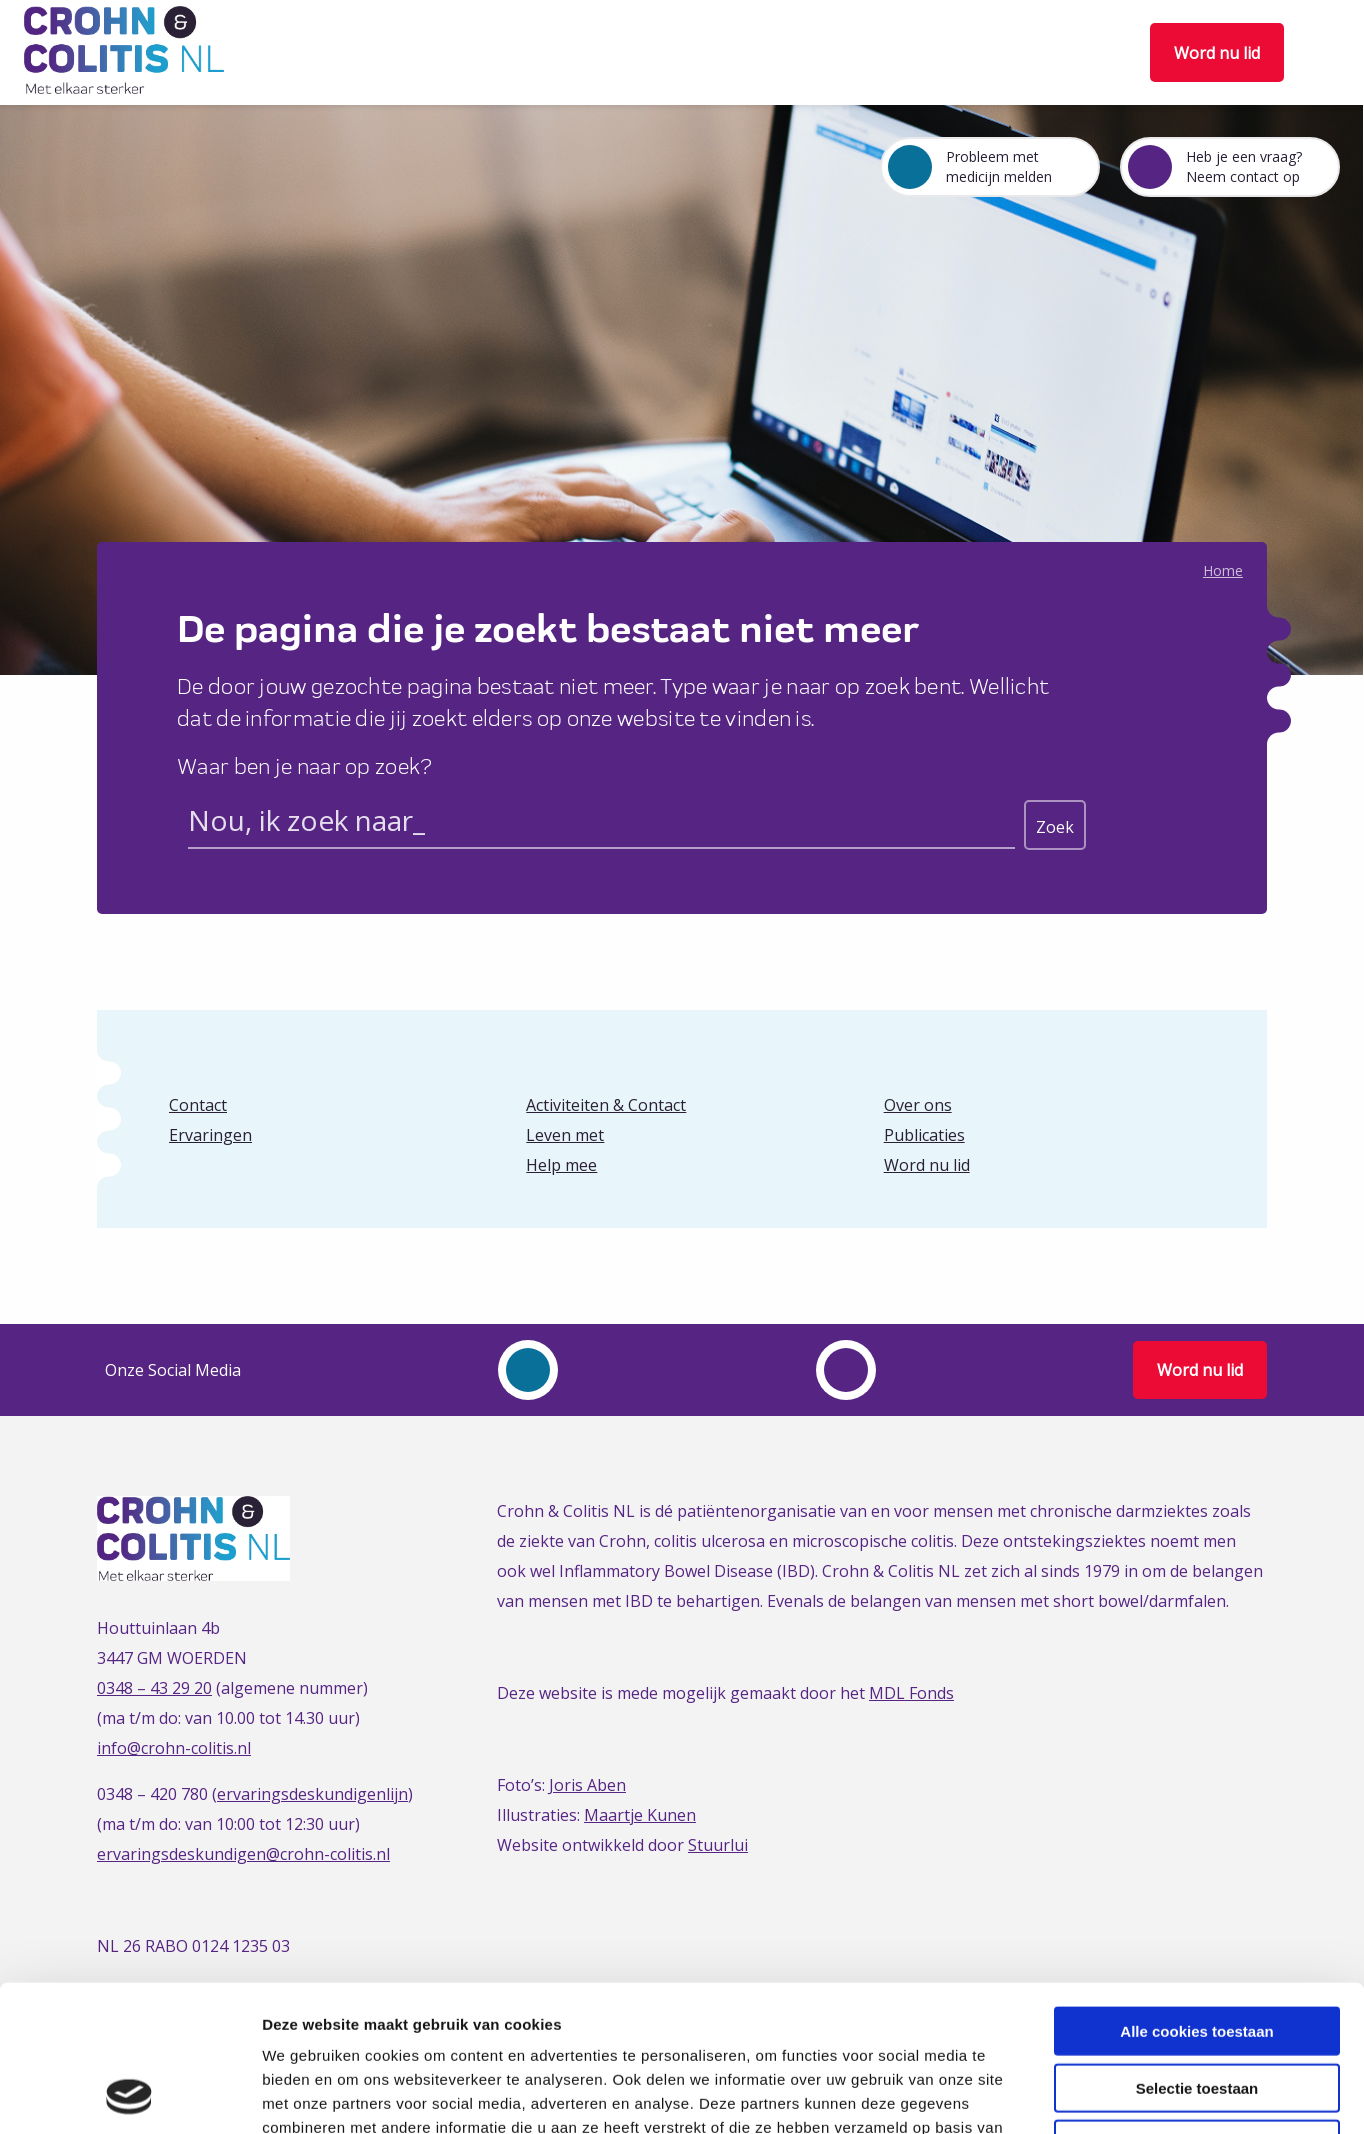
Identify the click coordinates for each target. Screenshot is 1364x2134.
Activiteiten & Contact (606, 1105)
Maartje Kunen (640, 1815)
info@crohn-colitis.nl (174, 1748)
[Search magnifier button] (1055, 825)
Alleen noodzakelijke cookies (1197, 2006)
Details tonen (1080, 2094)
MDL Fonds (911, 1693)
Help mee (561, 1165)
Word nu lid (1217, 53)
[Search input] (601, 824)
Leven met (565, 1135)
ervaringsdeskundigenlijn (312, 1794)
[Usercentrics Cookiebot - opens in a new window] (129, 2095)
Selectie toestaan (1197, 1950)
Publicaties (924, 1135)
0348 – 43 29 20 (154, 1688)
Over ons (918, 1105)
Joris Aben (587, 1785)
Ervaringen (210, 1135)
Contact (198, 1105)
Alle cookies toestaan (1196, 1893)
